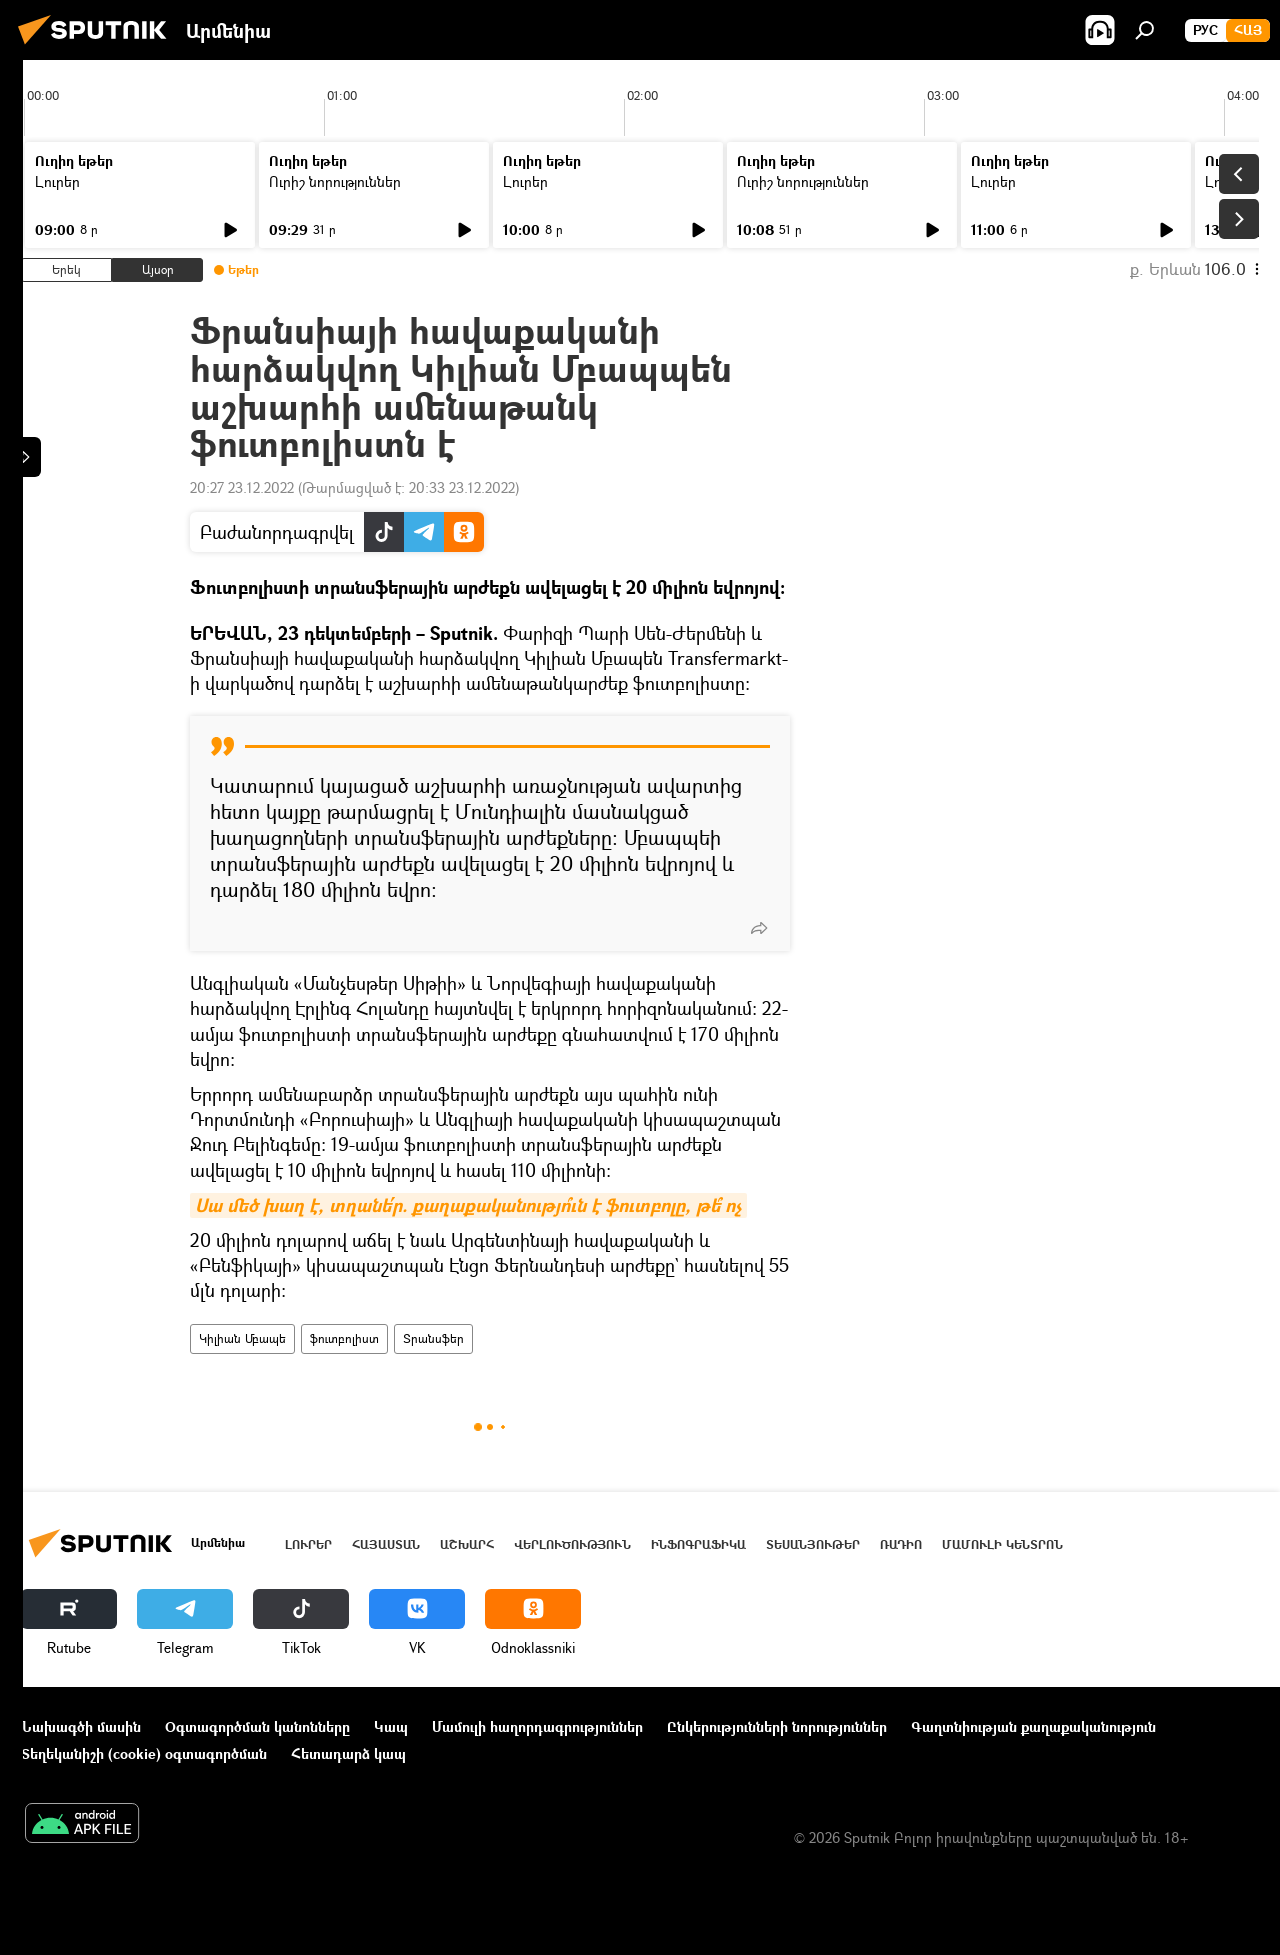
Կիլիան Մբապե (242, 1338)
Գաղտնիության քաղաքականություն (1033, 1726)
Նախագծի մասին (81, 1726)
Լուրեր (57, 181)
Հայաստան (386, 1544)
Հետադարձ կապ (348, 1753)
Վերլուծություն (572, 1544)
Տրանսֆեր (433, 1338)
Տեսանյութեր (813, 1544)
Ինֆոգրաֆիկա (698, 1544)
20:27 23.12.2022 (242, 487)
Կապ (391, 1726)
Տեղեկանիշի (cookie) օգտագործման (144, 1753)
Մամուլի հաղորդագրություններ (537, 1726)
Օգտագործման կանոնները (257, 1726)
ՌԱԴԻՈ (901, 1544)
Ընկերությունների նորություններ (777, 1726)
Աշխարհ (467, 1544)
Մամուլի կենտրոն (1002, 1544)
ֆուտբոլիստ (344, 1338)
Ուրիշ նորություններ (335, 181)
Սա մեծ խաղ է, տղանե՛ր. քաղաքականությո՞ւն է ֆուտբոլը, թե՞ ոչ (468, 1205)
